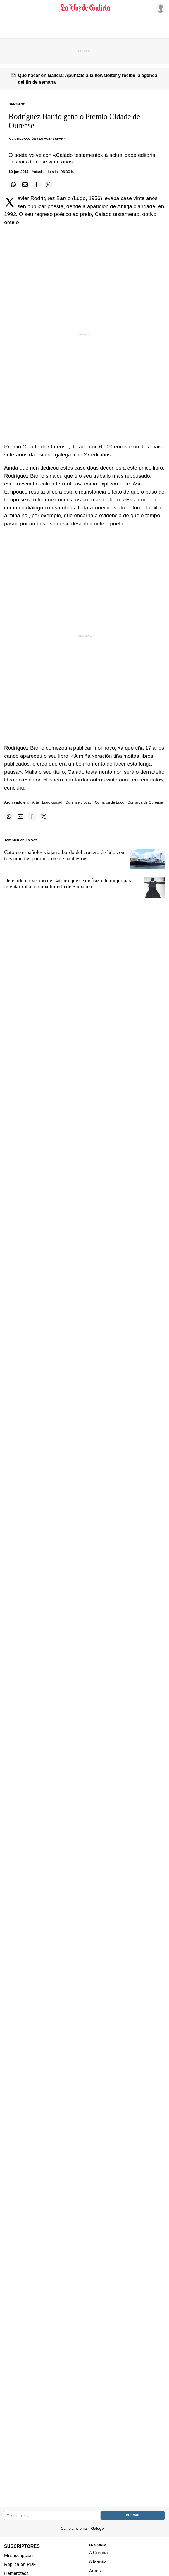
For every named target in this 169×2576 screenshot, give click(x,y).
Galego (97, 2528)
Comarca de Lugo (109, 802)
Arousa (96, 2570)
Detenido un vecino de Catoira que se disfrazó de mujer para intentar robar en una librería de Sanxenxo (68, 883)
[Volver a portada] (84, 7)
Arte (35, 802)
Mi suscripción (18, 2555)
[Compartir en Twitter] (48, 184)
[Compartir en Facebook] (36, 184)
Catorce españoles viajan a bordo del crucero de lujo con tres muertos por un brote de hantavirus (64, 855)
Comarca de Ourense (145, 802)
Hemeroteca (16, 2573)
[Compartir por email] (25, 184)
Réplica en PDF (20, 2564)
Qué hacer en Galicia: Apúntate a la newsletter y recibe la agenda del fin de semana (87, 79)
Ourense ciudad (78, 802)
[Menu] (7, 7)
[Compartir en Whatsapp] (13, 184)
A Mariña (98, 2561)
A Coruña (98, 2552)
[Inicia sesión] (159, 8)
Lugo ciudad (52, 802)
